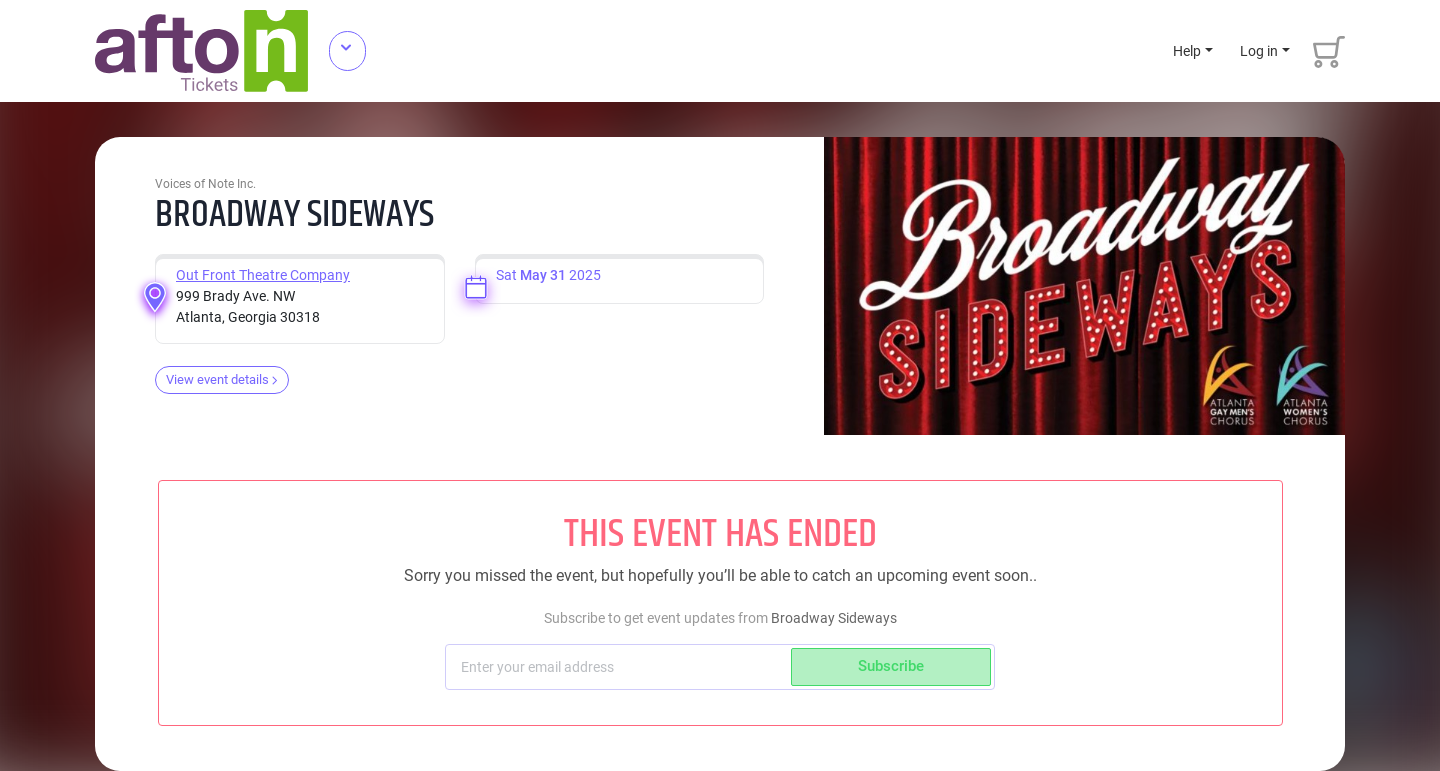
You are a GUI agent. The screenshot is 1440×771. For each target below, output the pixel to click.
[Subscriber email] (620, 667)
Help (1187, 51)
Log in (1259, 51)
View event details (222, 379)
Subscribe (891, 666)
